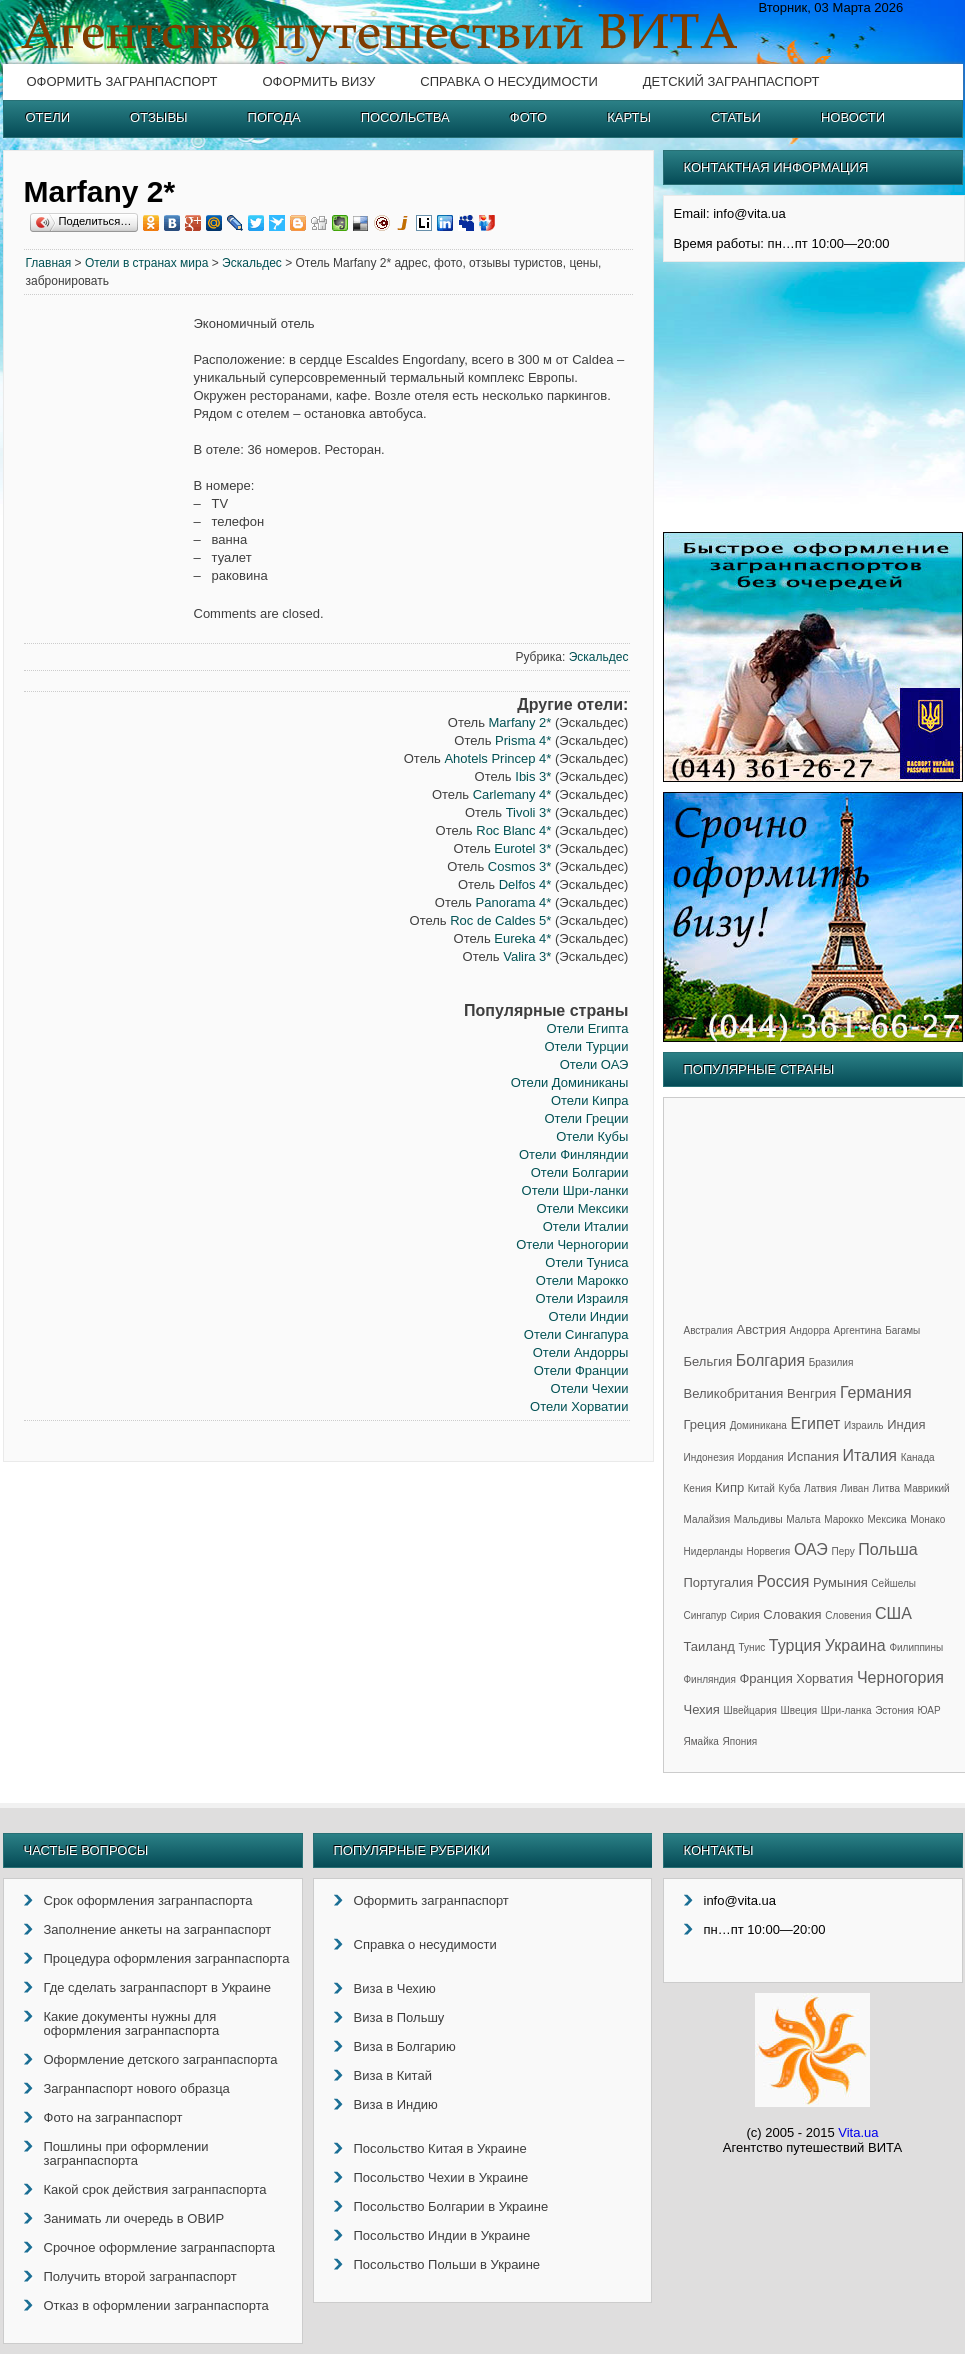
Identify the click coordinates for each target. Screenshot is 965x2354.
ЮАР (929, 1710)
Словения (848, 1615)
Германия (876, 1392)
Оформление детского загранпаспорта (161, 2059)
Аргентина (858, 1330)
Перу (842, 1551)
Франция (765, 1678)
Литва (887, 1488)
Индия (906, 1424)
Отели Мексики (582, 1208)
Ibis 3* (533, 776)
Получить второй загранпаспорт (140, 2276)
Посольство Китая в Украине (440, 2148)
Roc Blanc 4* (513, 830)
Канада (918, 1457)
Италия (870, 1455)
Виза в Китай (393, 2075)
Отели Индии (589, 1316)
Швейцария (750, 1710)
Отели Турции (586, 1046)
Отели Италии (586, 1226)
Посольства (405, 117)
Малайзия (707, 1519)
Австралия (708, 1330)
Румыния (840, 1582)
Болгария (770, 1360)
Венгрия (811, 1393)
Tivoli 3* (529, 812)
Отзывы (158, 117)
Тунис (752, 1647)
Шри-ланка (846, 1710)
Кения (698, 1488)
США (893, 1613)
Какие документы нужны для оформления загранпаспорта (132, 2023)
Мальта (803, 1519)
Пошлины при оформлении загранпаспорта (126, 2153)
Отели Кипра (590, 1100)
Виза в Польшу (399, 2017)
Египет (816, 1423)
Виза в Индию (396, 2104)
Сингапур (705, 1615)
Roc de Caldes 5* (500, 920)
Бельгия (708, 1361)
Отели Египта (587, 1028)
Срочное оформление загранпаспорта (160, 2247)
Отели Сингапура (576, 1334)
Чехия (702, 1709)
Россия (783, 1581)
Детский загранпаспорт (731, 81)
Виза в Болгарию (405, 2046)
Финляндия (710, 1679)
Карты (629, 117)
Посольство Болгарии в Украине (451, 2206)
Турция (795, 1645)
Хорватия (824, 1678)
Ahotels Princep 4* (497, 758)
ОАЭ (811, 1549)
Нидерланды (713, 1551)
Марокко (844, 1519)
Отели (48, 117)
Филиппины (916, 1647)
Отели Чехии (590, 1388)
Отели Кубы (592, 1136)
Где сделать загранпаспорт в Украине (157, 1987)
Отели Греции (586, 1118)
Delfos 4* (525, 884)
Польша (887, 1549)
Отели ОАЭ (594, 1064)
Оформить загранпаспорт (122, 81)
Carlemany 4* (512, 794)
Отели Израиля (582, 1298)
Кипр (729, 1487)
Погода (274, 117)
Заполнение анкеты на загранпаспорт (158, 1929)
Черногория (900, 1677)
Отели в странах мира (147, 263)
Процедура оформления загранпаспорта (167, 1958)
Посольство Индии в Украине (442, 2235)
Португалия (719, 1582)
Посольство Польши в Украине (447, 2264)
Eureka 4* (522, 938)
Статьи (736, 117)
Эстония (894, 1710)
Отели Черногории (572, 1244)
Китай (761, 1488)
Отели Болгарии (580, 1172)
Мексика (886, 1519)
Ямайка (701, 1741)
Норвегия (769, 1551)
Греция (705, 1424)
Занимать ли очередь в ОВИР (134, 2218)
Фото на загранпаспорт (113, 2117)
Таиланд (709, 1646)
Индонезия (709, 1457)
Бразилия (831, 1362)
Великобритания (734, 1393)
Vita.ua (858, 2132)
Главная (49, 263)
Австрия (761, 1329)
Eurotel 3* (522, 848)
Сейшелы (893, 1583)
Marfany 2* (520, 722)
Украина (855, 1645)
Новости (853, 117)
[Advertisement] (109, 620)
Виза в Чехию (395, 1988)
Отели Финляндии (573, 1154)
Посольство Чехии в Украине (441, 2177)
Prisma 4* (523, 740)
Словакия (792, 1614)
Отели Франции (581, 1370)
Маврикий (927, 1488)
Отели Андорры (581, 1352)
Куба (789, 1488)
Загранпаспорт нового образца (137, 2088)
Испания (813, 1456)
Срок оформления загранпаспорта (148, 1900)
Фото (528, 117)
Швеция (799, 1710)
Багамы (902, 1330)
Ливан (855, 1488)
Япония (740, 1741)
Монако (927, 1519)
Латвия (820, 1488)
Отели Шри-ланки (575, 1190)
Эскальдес (252, 263)
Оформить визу (318, 81)
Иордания (761, 1457)
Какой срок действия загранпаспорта (155, 2189)
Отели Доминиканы (570, 1082)
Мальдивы (758, 1519)
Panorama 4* (514, 902)
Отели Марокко (582, 1280)
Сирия (744, 1615)
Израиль (864, 1425)
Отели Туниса (586, 1262)
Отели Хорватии (579, 1406)
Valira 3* (527, 956)
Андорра (810, 1330)
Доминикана (758, 1425)
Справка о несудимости (508, 81)
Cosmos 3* (520, 866)
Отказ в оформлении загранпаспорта (156, 2305)
